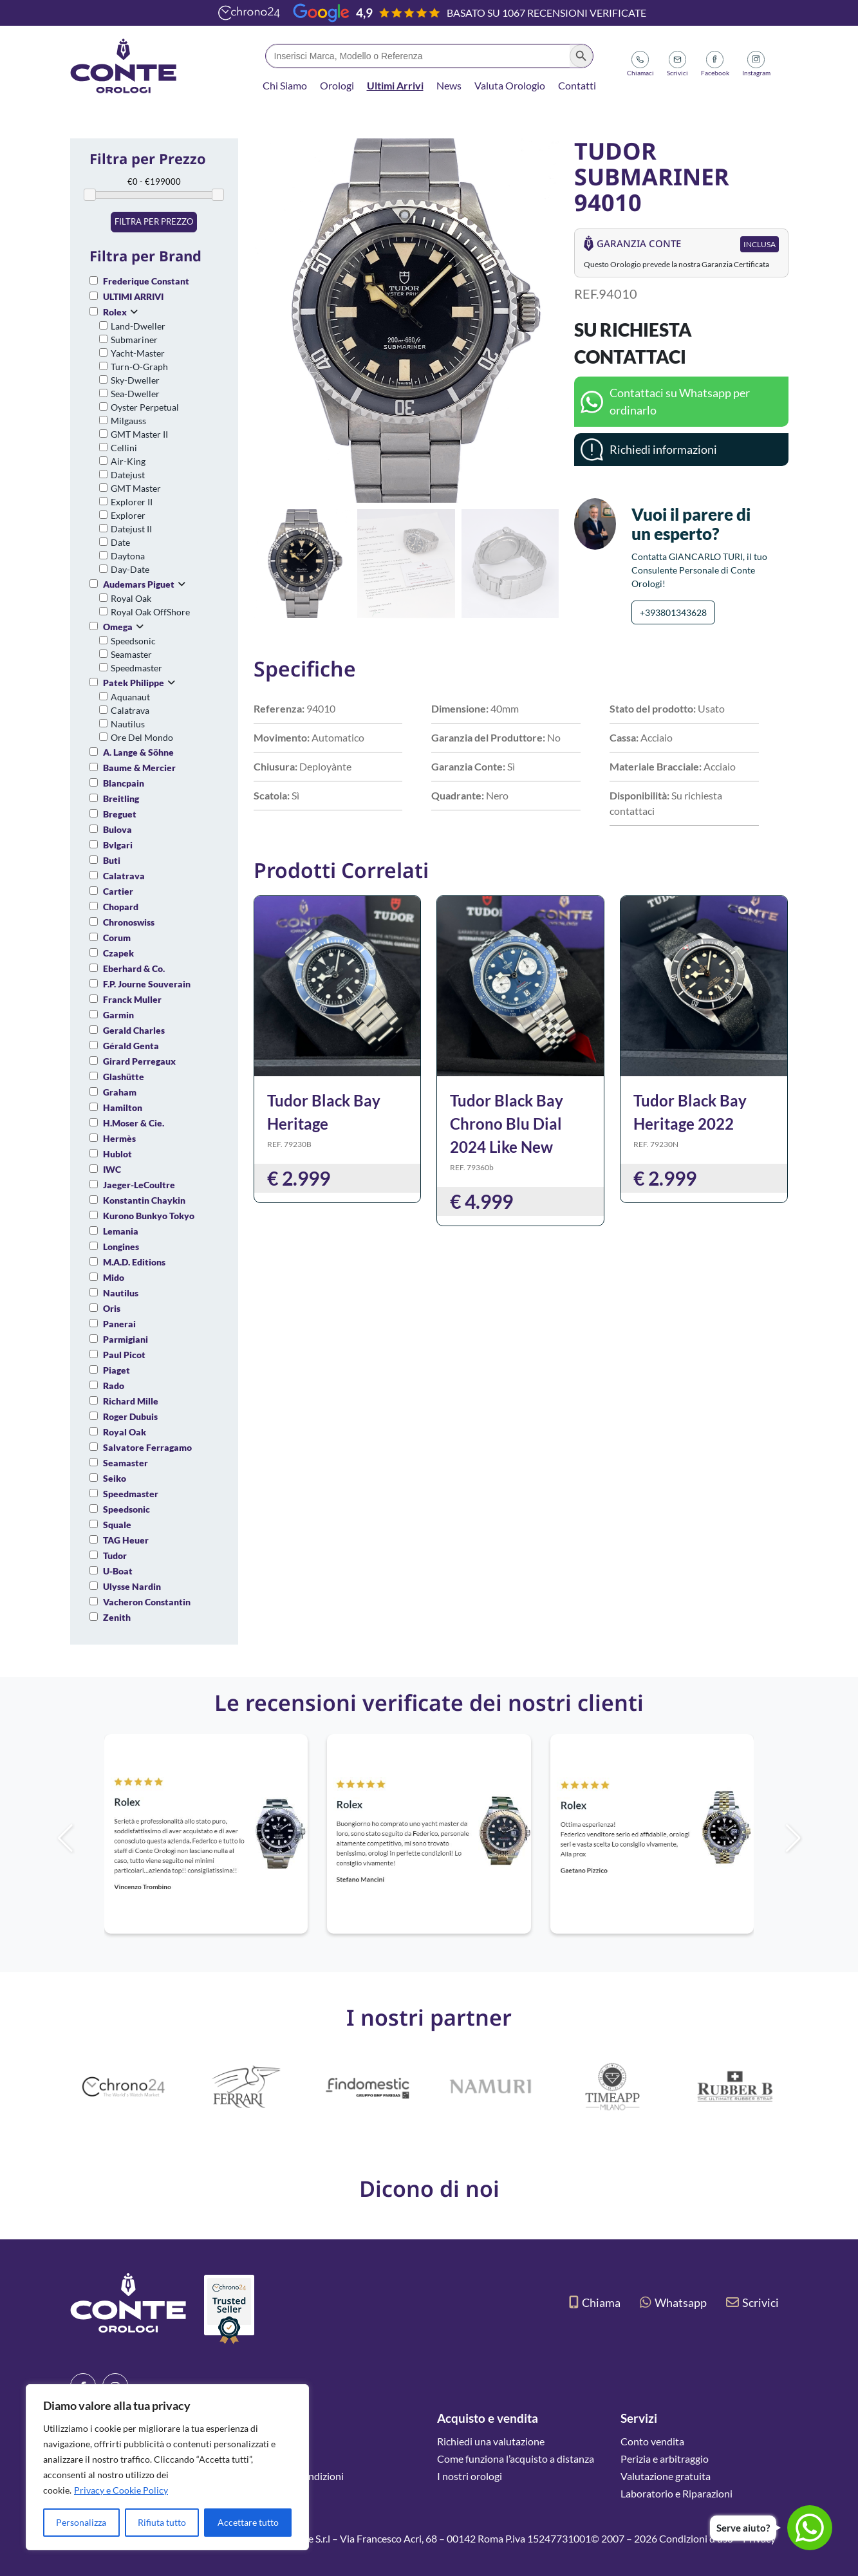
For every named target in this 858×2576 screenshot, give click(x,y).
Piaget (116, 1370)
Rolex (115, 311)
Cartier (118, 891)
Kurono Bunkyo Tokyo (148, 1215)
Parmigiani (125, 1339)
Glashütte (123, 1076)
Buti (111, 860)
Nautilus (128, 723)
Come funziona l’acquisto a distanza (515, 2458)
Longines (121, 1246)
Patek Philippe (133, 682)
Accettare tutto (248, 2522)
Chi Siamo (285, 85)
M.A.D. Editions (134, 1261)
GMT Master (136, 488)
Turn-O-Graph (139, 366)
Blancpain (123, 783)
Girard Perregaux (139, 1061)
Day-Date (130, 569)
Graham (119, 1092)
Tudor (115, 1555)
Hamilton (122, 1107)
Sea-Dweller (135, 393)
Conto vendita (652, 2441)
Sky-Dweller (135, 380)
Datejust (128, 474)
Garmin (118, 1014)
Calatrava (130, 710)
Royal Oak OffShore (150, 611)
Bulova (117, 829)
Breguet (119, 813)
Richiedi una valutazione (491, 2441)
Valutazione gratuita (665, 2476)
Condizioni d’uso (696, 2538)
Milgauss (128, 420)
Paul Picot (124, 1354)
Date (120, 542)
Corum (117, 937)
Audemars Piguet (138, 584)
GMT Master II (139, 434)
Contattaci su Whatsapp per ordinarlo (680, 401)
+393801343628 (673, 612)
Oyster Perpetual (145, 407)
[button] (543, 320)
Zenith (117, 1617)
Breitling (121, 798)
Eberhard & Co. (134, 968)
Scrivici (752, 2302)
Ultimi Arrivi (395, 85)
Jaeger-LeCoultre (139, 1184)
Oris (111, 1308)
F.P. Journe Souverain (147, 983)
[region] (167, 2467)
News (449, 85)
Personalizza (81, 2522)
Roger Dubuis (130, 1416)
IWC (112, 1169)
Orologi (337, 85)
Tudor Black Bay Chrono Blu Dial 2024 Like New (506, 1123)
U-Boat (118, 1570)
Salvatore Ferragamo (147, 1447)
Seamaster (131, 654)
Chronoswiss (128, 922)
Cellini (124, 447)
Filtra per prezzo (154, 221)
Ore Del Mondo (142, 737)
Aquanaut (130, 696)
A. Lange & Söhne (138, 752)
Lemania (120, 1231)
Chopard (120, 906)
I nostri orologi (469, 2476)
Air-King (128, 461)
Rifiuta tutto (162, 2522)
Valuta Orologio (509, 85)
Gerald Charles (134, 1030)
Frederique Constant (146, 280)
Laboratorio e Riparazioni (676, 2493)
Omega (118, 626)
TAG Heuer (126, 1540)
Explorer (128, 515)
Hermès (119, 1138)
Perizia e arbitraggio (664, 2458)
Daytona (128, 555)
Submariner (134, 339)
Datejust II (131, 528)
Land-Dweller (138, 326)
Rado (113, 1385)
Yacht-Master (138, 353)
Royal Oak (131, 598)
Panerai (119, 1323)
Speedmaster (136, 667)
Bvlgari (118, 844)
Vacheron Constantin (147, 1601)
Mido (113, 1277)
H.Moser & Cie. (133, 1122)
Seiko (114, 1478)
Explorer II (132, 501)
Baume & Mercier (139, 767)
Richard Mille (130, 1400)
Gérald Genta (131, 1045)
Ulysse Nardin (132, 1586)
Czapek (118, 952)
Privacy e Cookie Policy (121, 2490)
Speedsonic (133, 640)
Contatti (577, 85)
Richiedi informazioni (663, 449)
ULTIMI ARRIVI (133, 296)
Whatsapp (673, 2302)
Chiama (594, 2302)
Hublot (117, 1153)
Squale (117, 1524)
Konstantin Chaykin (144, 1200)
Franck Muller (132, 999)
